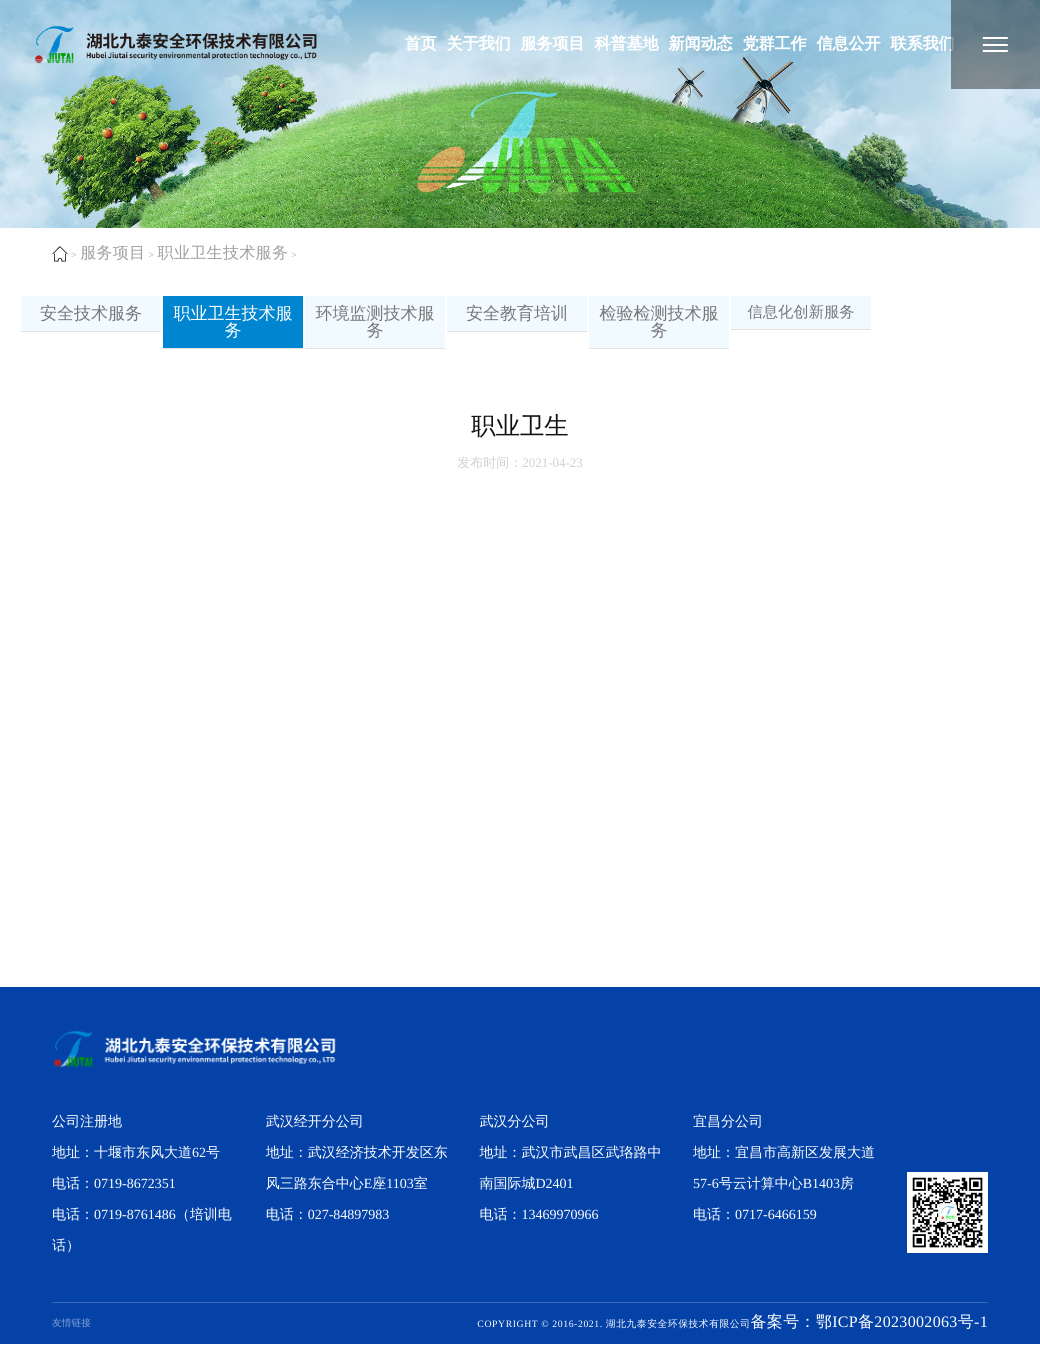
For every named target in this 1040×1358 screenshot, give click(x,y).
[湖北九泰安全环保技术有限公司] (995, 44)
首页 (420, 44)
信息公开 (848, 44)
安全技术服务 (91, 320)
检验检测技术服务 (659, 329)
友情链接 (71, 1337)
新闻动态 (700, 44)
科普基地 (626, 44)
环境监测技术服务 (375, 329)
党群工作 (774, 44)
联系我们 (922, 44)
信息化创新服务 (801, 318)
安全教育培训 (517, 320)
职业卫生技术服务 (225, 253)
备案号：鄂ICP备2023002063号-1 (866, 1337)
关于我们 (478, 44)
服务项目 (552, 44)
